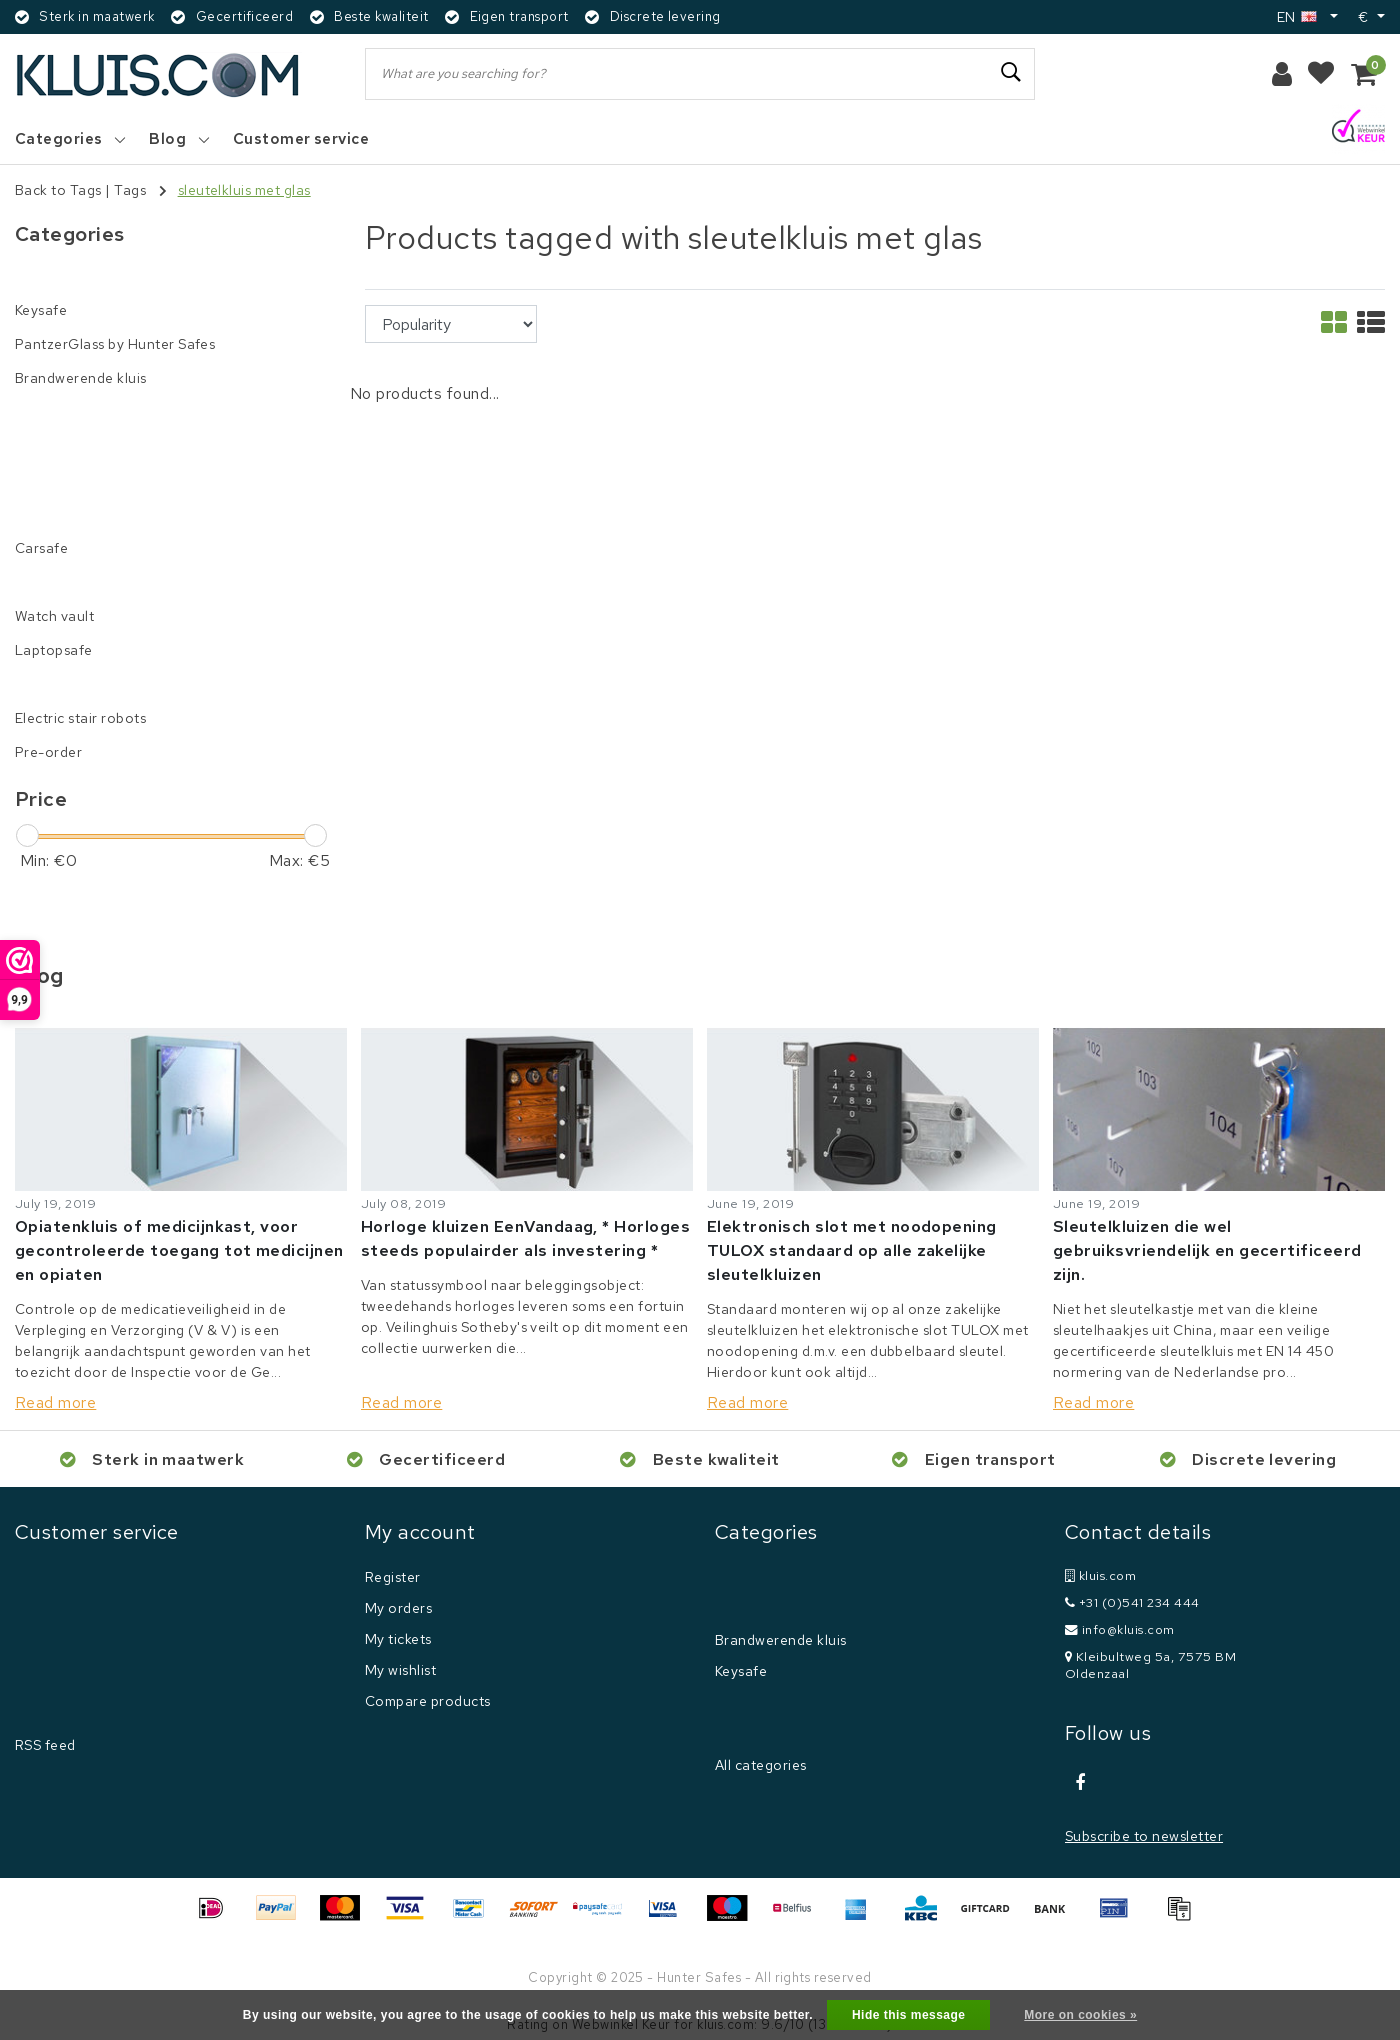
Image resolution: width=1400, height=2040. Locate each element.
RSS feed (45, 1745)
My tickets (398, 1639)
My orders (398, 1608)
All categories (761, 1765)
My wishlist (400, 1670)
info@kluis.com (1120, 1629)
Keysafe (741, 1671)
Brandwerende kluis (781, 1640)
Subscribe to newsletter (1144, 1836)
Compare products (428, 1701)
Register (393, 1577)
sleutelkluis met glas (244, 190)
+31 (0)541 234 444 (1132, 1602)
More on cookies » (1080, 2015)
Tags (130, 190)
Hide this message (909, 2015)
